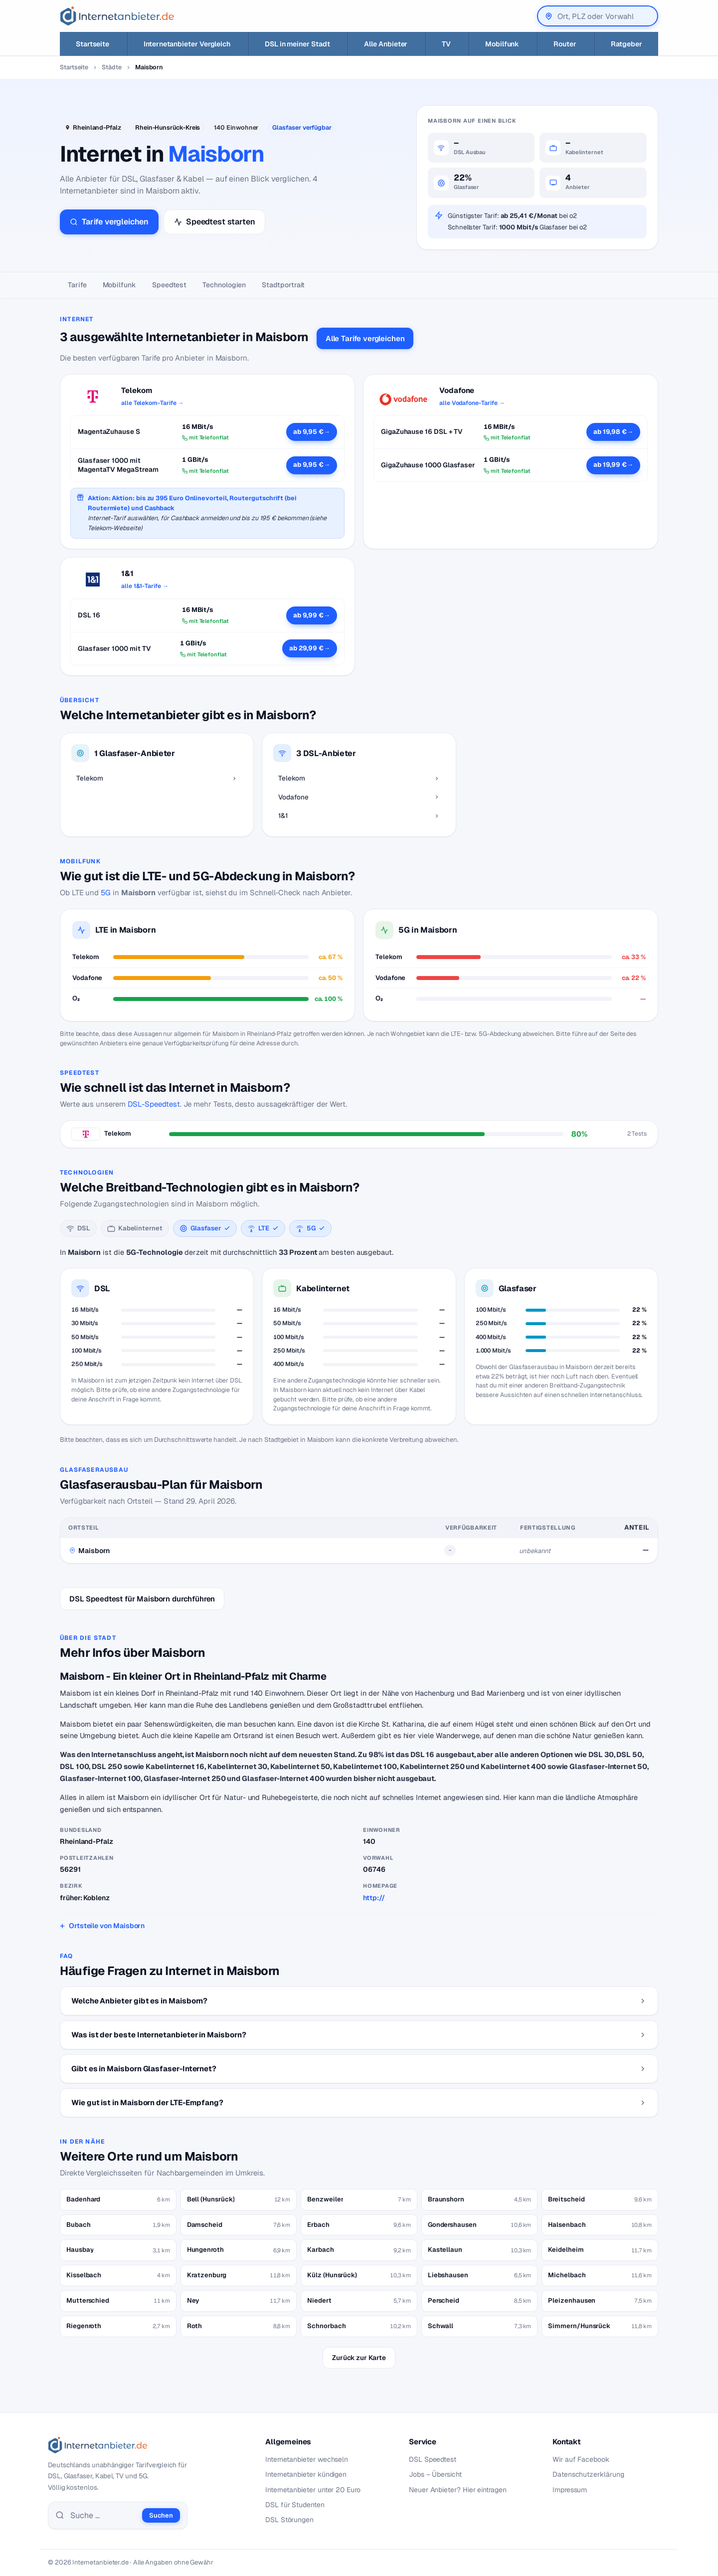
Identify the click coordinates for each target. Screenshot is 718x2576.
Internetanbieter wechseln (306, 2459)
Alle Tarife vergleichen (365, 338)
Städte (112, 67)
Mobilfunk (119, 284)
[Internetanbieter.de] (117, 16)
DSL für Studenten (295, 2504)
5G (106, 892)
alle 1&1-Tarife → (145, 586)
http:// (373, 1897)
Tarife (77, 284)
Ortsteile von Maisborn (107, 1925)
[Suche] (103, 2516)
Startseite (74, 67)
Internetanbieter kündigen (306, 2474)
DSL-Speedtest (154, 1104)
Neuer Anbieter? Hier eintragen (458, 2489)
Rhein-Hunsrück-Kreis (167, 127)
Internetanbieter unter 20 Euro (312, 2489)
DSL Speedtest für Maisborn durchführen (142, 1598)
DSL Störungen (289, 2519)
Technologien (224, 284)
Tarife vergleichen (109, 221)
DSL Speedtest (432, 2459)
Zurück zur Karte (359, 2357)
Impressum (569, 2489)
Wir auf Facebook (580, 2459)
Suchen (161, 2515)
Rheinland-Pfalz (97, 127)
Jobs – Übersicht (435, 2474)
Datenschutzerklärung (588, 2474)
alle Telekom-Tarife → (152, 403)
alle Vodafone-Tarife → (472, 403)
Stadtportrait (283, 284)
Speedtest (169, 284)
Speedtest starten (214, 221)
